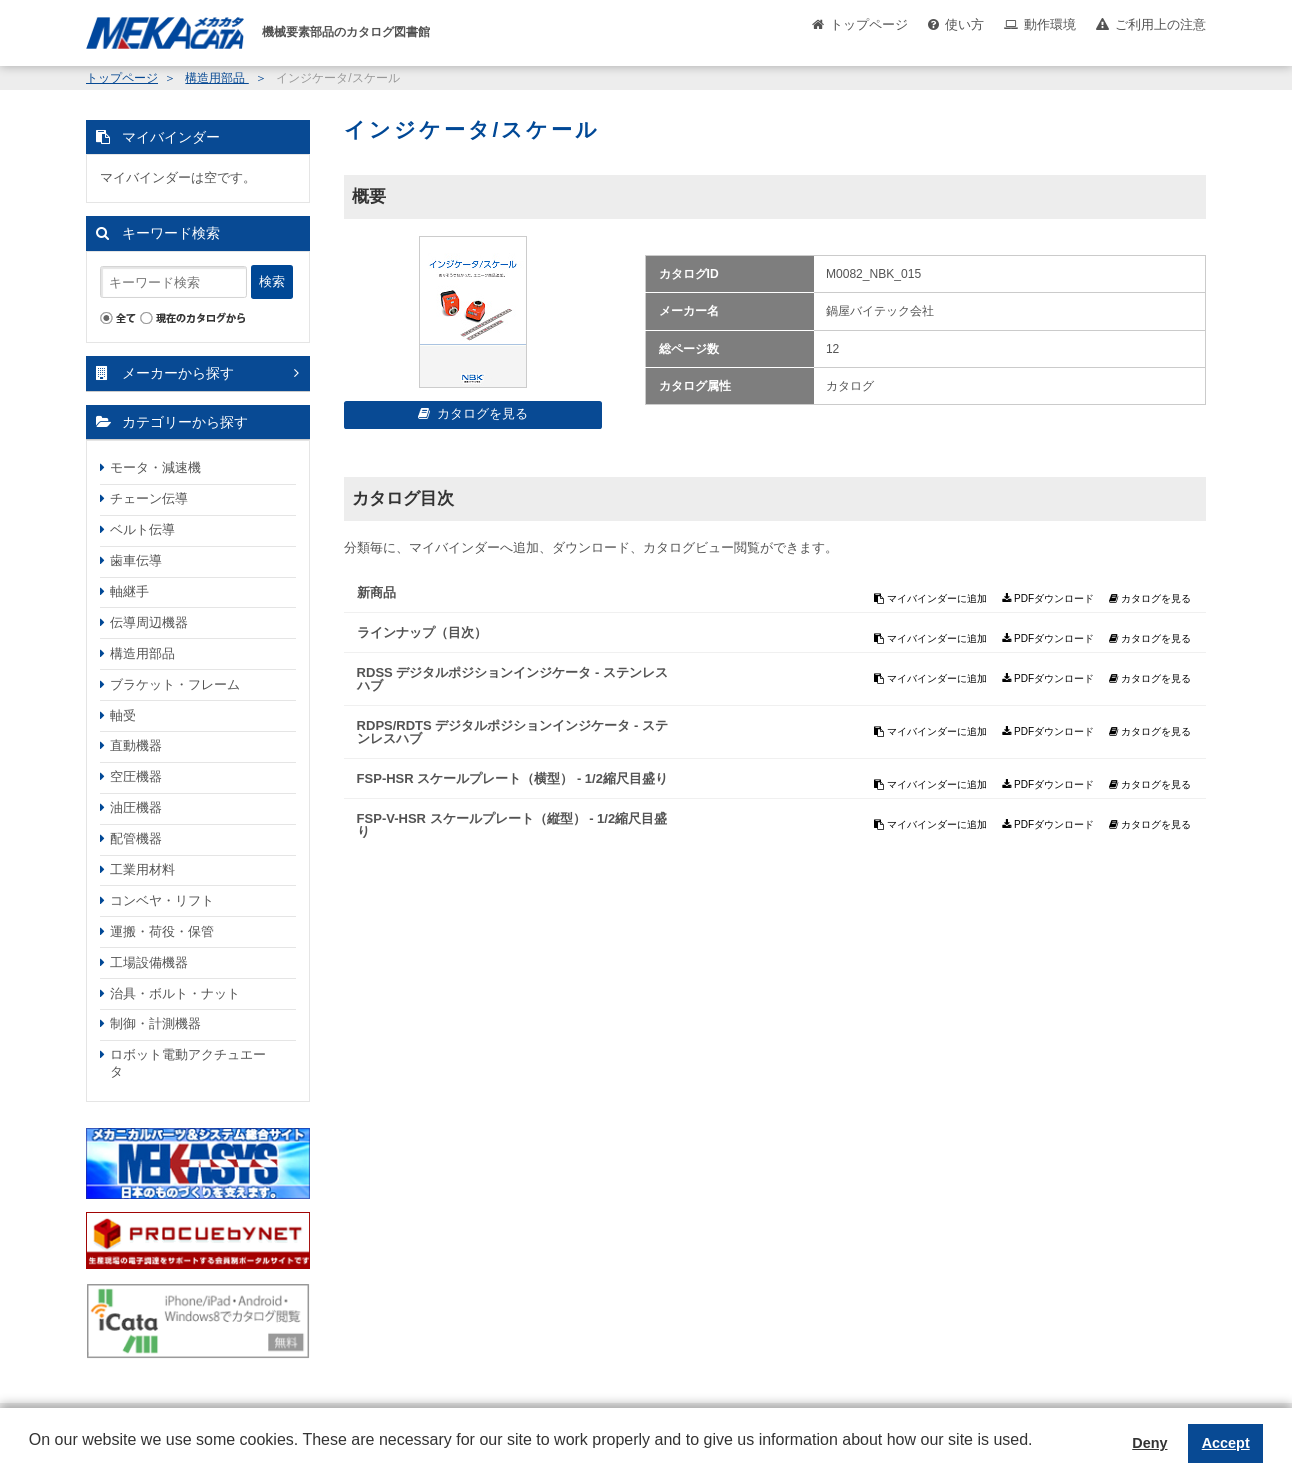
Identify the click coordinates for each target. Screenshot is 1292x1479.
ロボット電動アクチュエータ (188, 1063)
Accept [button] (1226, 1443)
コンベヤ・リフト (162, 900)
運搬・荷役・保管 (162, 931)
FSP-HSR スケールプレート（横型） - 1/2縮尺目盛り (512, 778)
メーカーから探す (178, 373)
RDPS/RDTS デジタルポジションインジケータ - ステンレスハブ (512, 732)
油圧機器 (136, 807)
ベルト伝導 (142, 529)
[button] (32, 1455)
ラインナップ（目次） (422, 632)
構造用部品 (216, 78)
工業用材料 (142, 869)
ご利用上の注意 (1160, 24)
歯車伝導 (136, 560)
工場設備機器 (149, 962)
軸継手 (129, 591)
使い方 (964, 24)
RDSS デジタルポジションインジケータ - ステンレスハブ (512, 679)
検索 (272, 281)
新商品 (376, 592)
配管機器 (136, 838)
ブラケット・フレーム (175, 684)
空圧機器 (136, 776)
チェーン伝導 (149, 498)
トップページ (869, 24)
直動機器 (136, 745)
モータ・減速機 (155, 467)
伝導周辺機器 (149, 622)
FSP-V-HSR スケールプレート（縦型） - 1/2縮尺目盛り (512, 825)
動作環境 (1050, 24)
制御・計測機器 (155, 1023)
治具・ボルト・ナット (175, 993)
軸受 (123, 715)
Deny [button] (1149, 1443)
